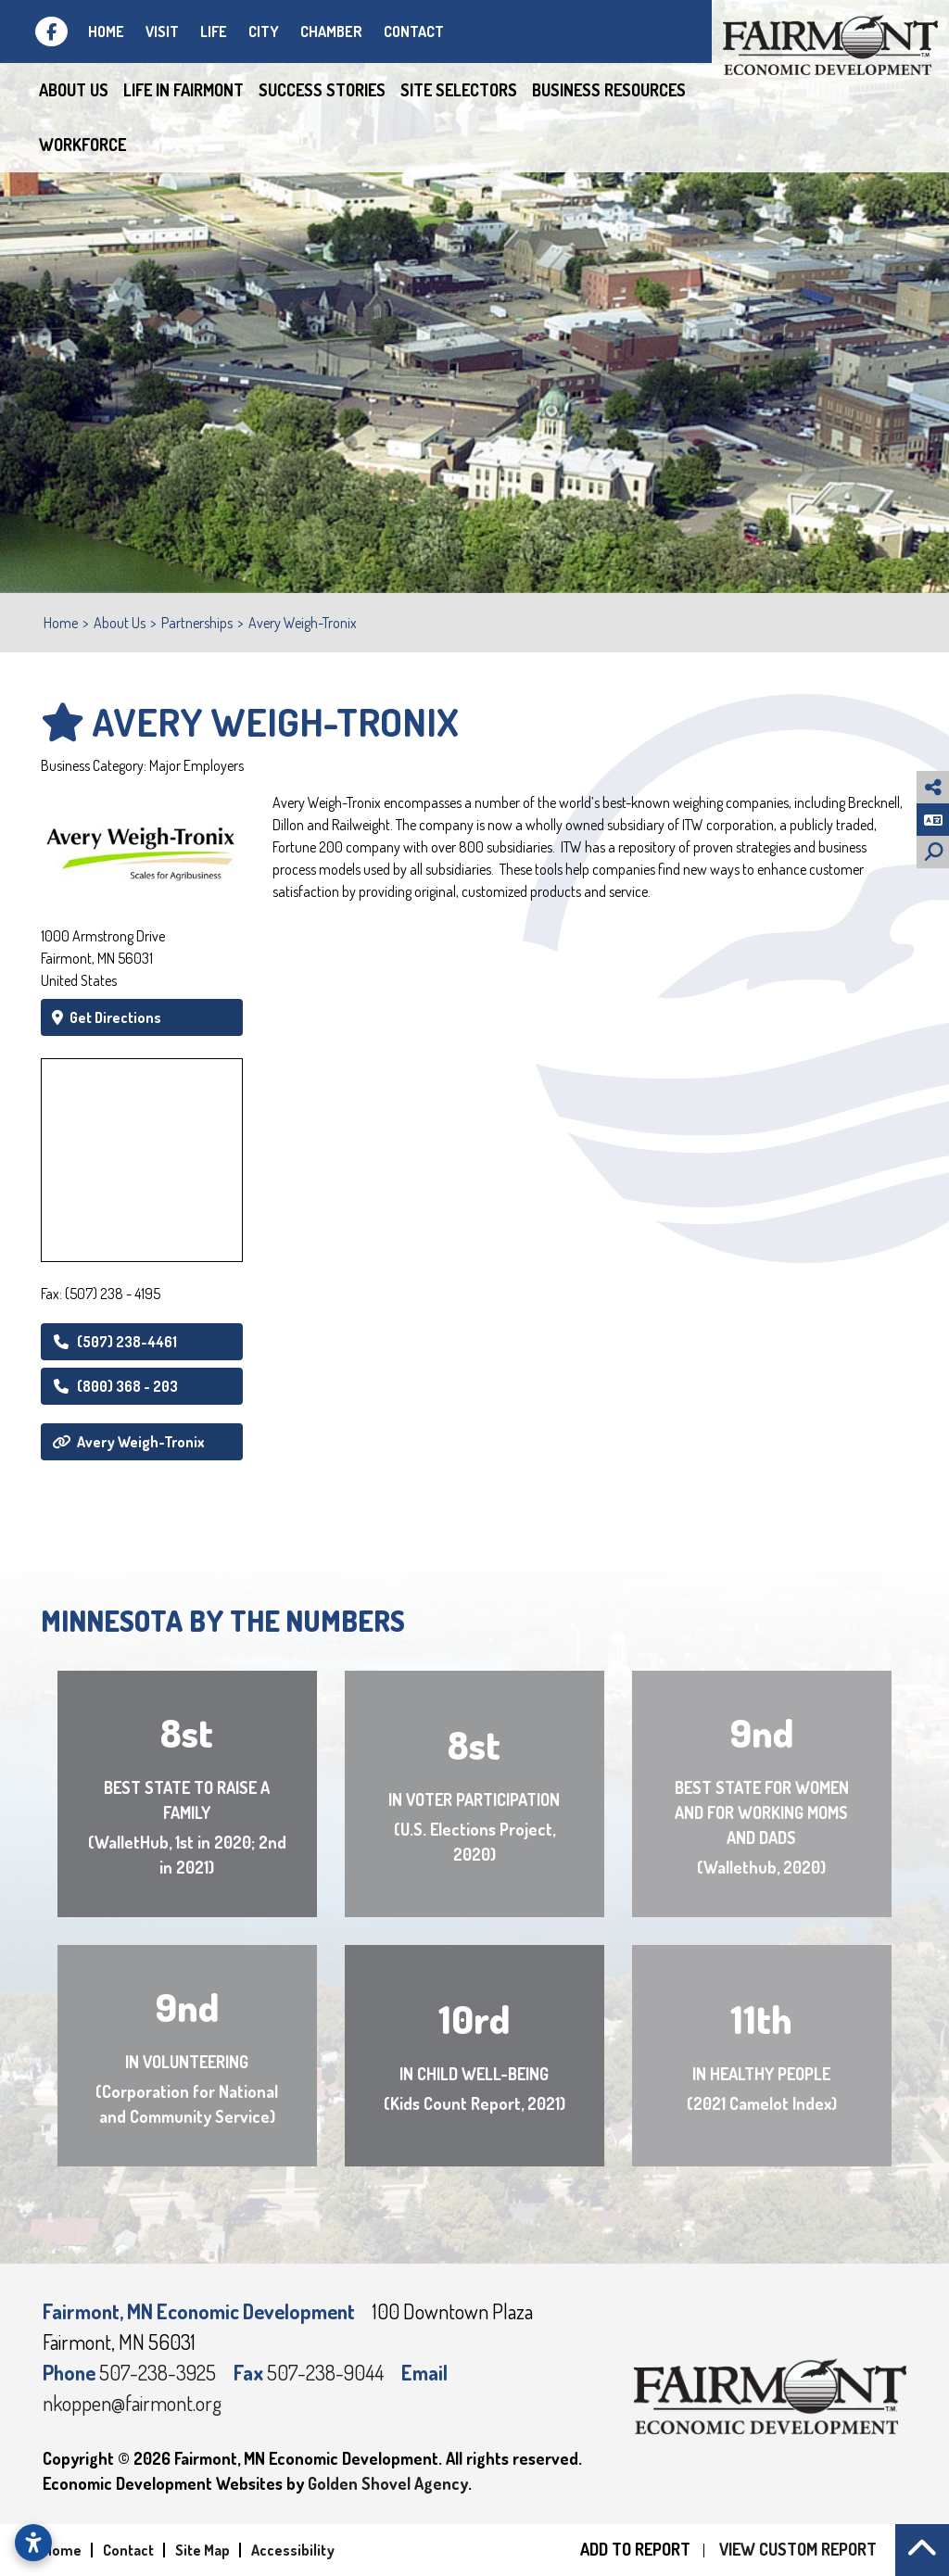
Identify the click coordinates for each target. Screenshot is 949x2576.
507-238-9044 (327, 2372)
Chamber (331, 31)
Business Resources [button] (609, 90)
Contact (414, 31)
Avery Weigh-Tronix (128, 1442)
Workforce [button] (82, 144)
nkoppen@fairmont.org (132, 2403)
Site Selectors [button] (458, 90)
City (263, 31)
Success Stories (322, 90)
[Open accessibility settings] (33, 2542)
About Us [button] (73, 90)
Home (106, 31)
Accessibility (293, 2550)
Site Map (202, 2550)
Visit (162, 31)
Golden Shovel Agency (388, 2483)
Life (213, 31)
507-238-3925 (159, 2372)
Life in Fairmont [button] (183, 90)
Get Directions (106, 1017)
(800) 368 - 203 (115, 1386)
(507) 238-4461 (114, 1341)
